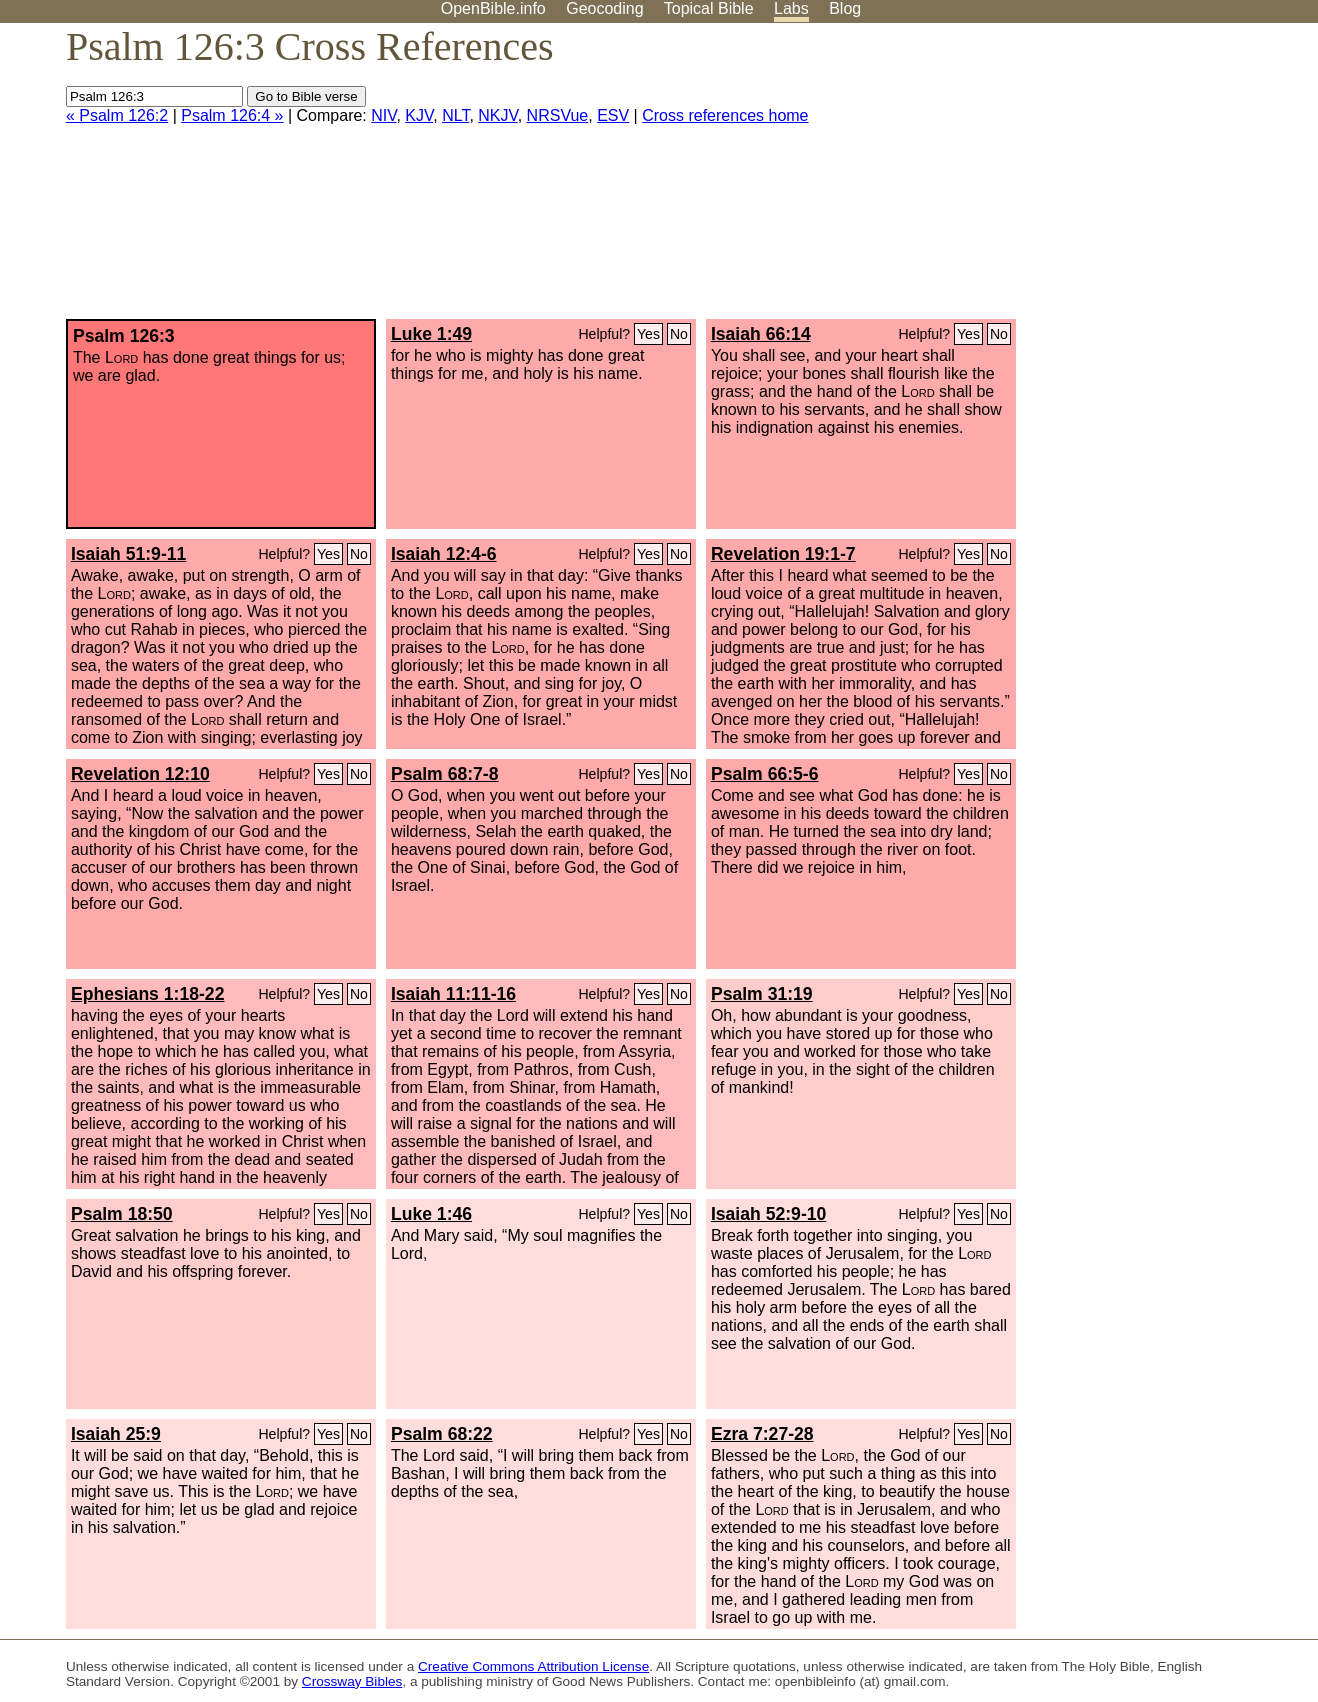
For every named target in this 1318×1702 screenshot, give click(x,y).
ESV (613, 115)
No (679, 334)
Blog (845, 8)
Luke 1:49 (431, 334)
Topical (709, 8)
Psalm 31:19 (762, 994)
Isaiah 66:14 (761, 334)
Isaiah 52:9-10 (768, 1214)
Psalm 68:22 (442, 1434)
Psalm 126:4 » (232, 115)
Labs (791, 8)
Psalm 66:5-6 (765, 774)
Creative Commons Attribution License (533, 1666)
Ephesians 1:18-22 (148, 994)
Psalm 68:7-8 (445, 774)
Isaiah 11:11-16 (453, 994)
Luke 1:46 (431, 1214)
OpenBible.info (493, 8)
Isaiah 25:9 (116, 1434)
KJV (419, 115)
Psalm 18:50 (122, 1214)
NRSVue (558, 115)
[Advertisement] (1116, 179)
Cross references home (725, 115)
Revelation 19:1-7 (783, 554)
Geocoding (604, 8)
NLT (455, 115)
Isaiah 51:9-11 (128, 554)
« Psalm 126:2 (117, 115)
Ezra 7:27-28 (762, 1434)
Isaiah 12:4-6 (444, 554)
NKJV (497, 115)
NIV (383, 115)
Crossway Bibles (352, 1681)
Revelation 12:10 (140, 774)
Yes (648, 334)
